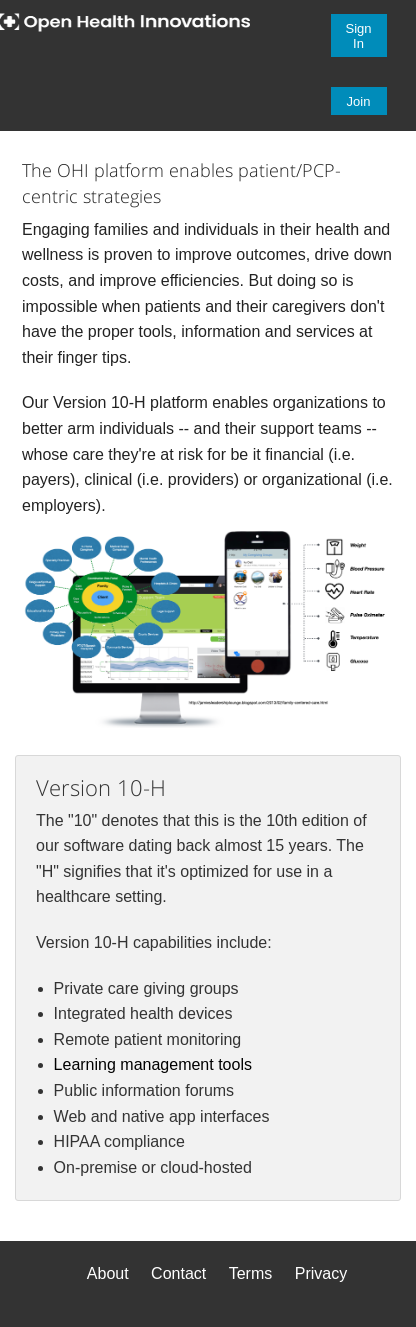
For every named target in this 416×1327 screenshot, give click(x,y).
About (108, 1273)
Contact (178, 1273)
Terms (251, 1273)
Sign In (359, 36)
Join (359, 101)
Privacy (321, 1273)
